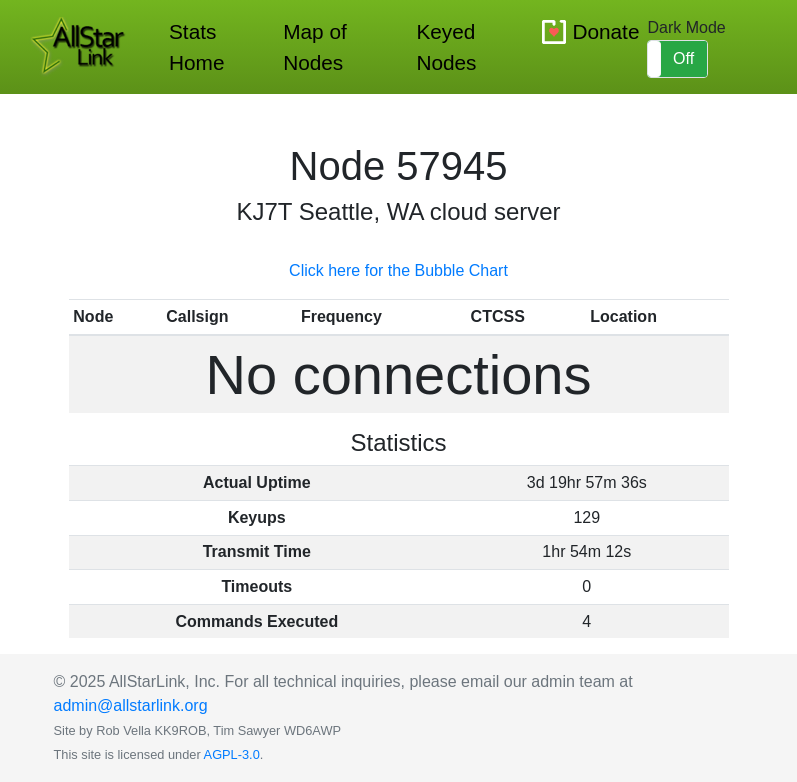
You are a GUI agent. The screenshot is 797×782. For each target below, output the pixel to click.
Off (683, 58)
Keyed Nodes (446, 47)
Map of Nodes (315, 47)
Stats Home (196, 47)
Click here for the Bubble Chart (398, 270)
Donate (605, 31)
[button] (677, 59)
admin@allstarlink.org (131, 705)
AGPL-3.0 (232, 754)
